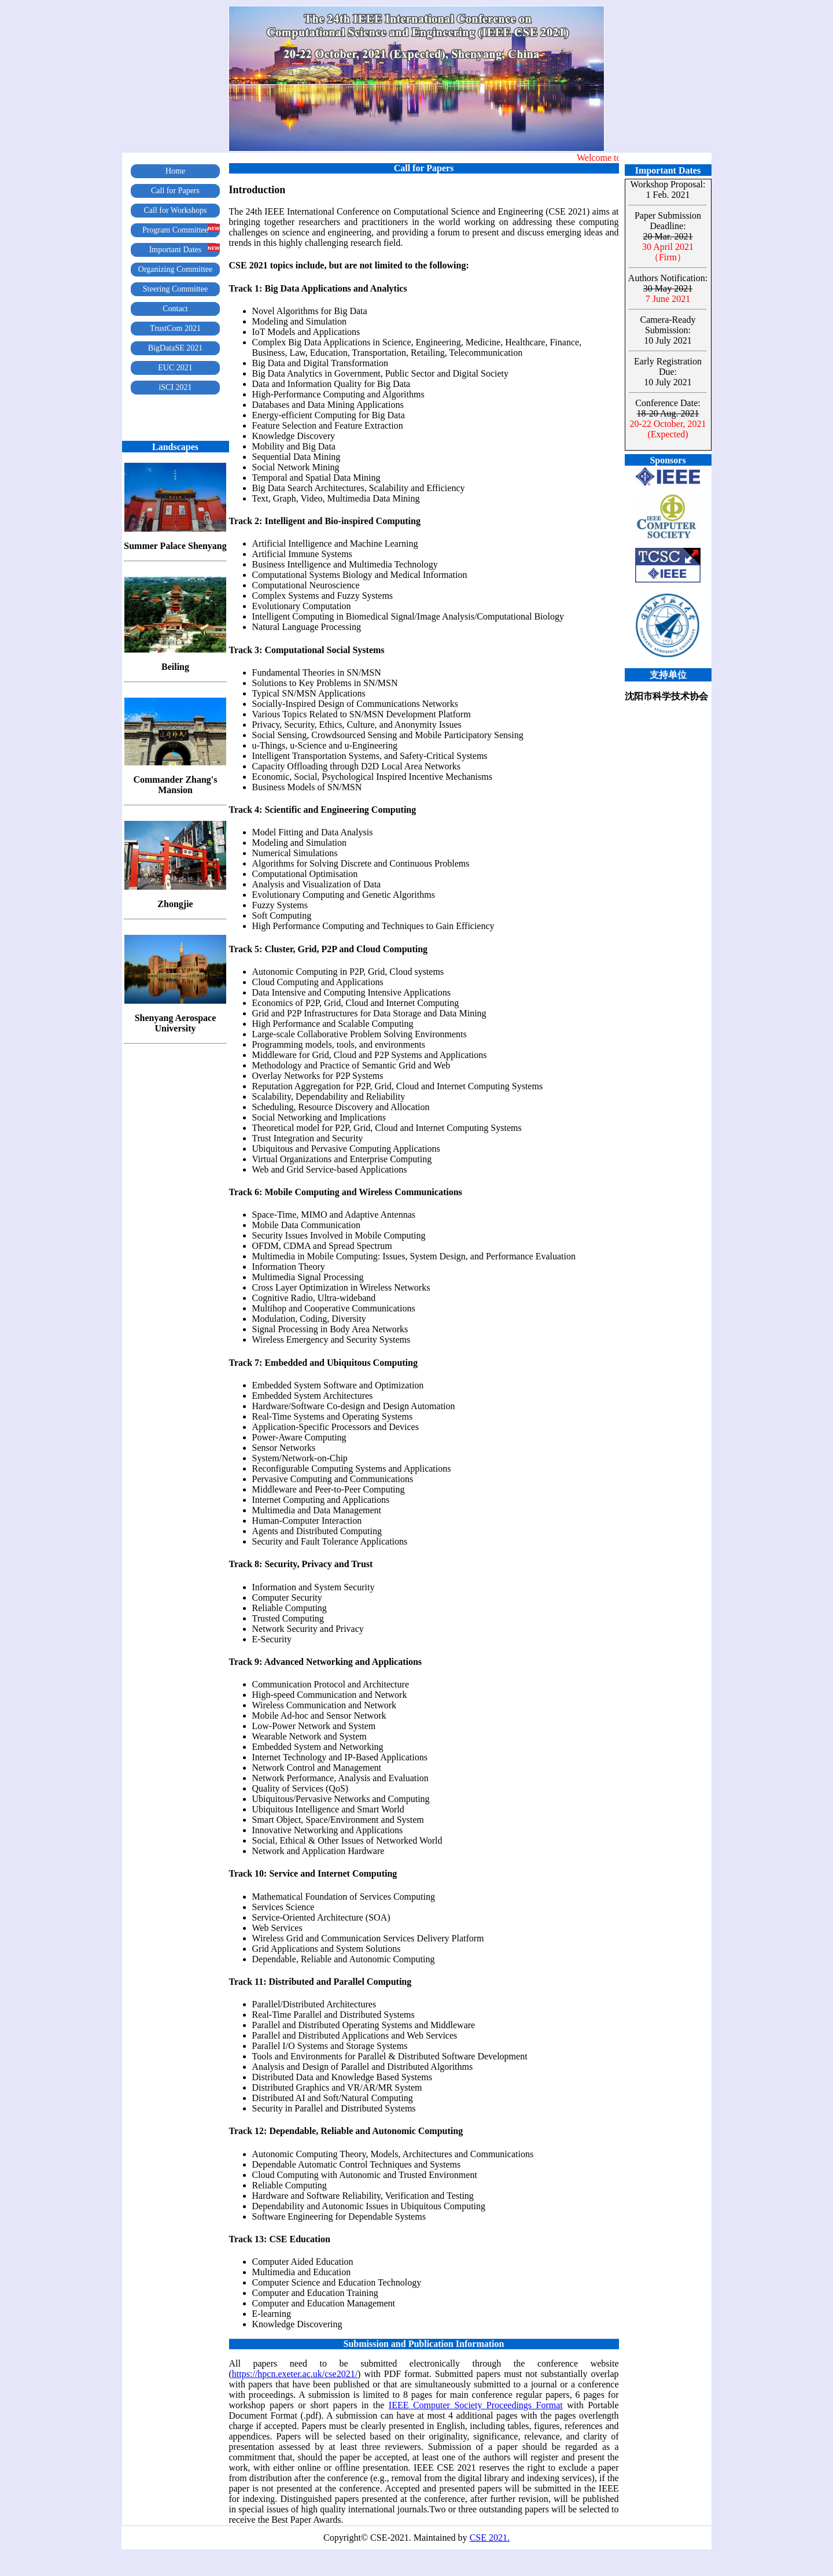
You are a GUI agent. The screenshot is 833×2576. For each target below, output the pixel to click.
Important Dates (175, 249)
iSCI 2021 (175, 387)
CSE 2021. (490, 2537)
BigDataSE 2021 (175, 348)
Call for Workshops (175, 210)
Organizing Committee (175, 269)
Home (175, 171)
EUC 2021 (175, 367)
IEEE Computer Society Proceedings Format (476, 2405)
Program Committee (175, 230)
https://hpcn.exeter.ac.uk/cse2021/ (294, 2374)
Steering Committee (175, 289)
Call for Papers (175, 190)
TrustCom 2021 (175, 328)
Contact (175, 308)
